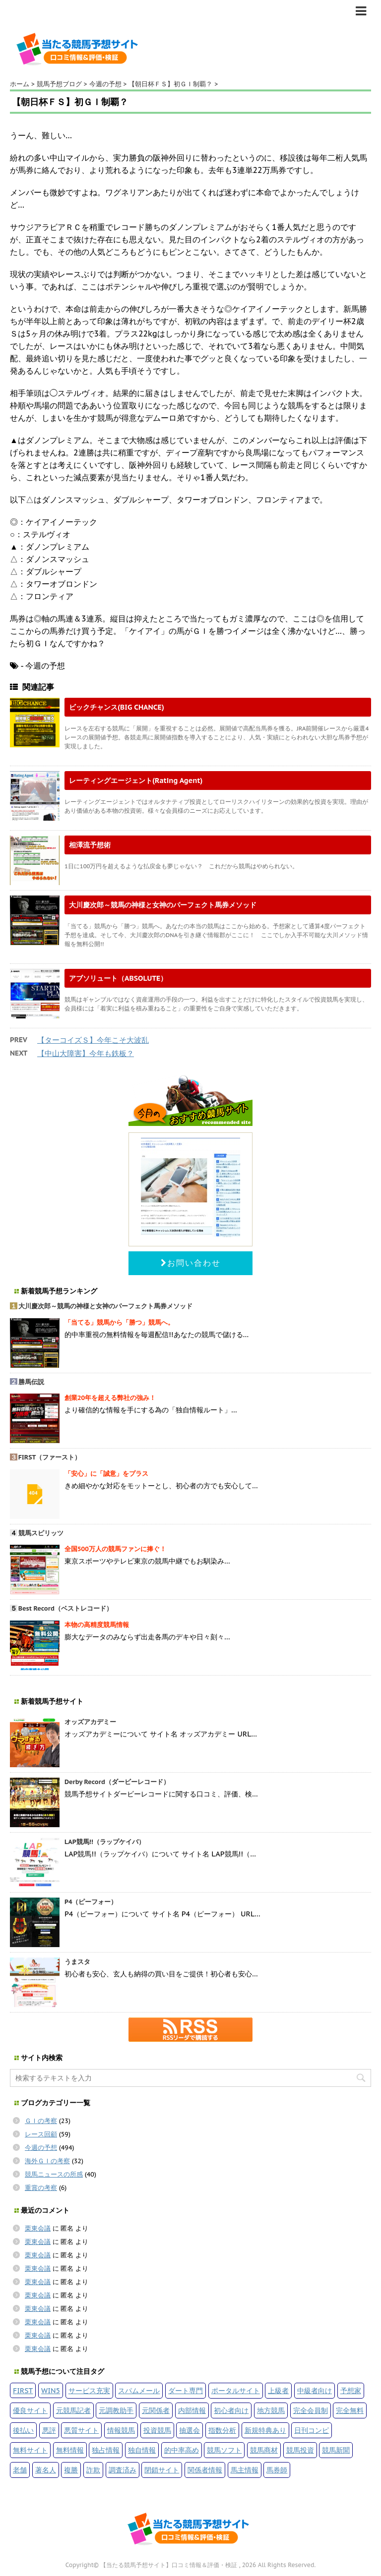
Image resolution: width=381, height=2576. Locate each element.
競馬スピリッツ (41, 1533)
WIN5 (50, 2390)
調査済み (122, 2469)
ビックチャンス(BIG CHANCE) (116, 707)
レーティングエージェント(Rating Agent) (135, 780)
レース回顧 (41, 2134)
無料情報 (70, 2450)
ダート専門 (185, 2390)
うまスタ (77, 1962)
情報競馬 (121, 2430)
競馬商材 (264, 2450)
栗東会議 (38, 2228)
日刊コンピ (311, 2430)
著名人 (45, 2469)
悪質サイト (81, 2430)
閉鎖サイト (161, 2469)
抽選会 (189, 2430)
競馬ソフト (224, 2450)
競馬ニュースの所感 (54, 2174)
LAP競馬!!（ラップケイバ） (104, 1842)
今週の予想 (41, 2147)
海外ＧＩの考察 (47, 2161)
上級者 (278, 2390)
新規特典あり (265, 2430)
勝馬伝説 (31, 1382)
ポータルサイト (235, 2390)
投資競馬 (157, 2430)
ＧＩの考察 (41, 2121)
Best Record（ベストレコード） (65, 1608)
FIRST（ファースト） (49, 1457)
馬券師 (276, 2469)
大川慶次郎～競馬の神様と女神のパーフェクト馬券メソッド (162, 904)
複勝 (71, 2469)
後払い (23, 2430)
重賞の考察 (41, 2188)
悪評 (49, 2430)
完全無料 (350, 2410)
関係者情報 (205, 2469)
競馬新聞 (336, 2450)
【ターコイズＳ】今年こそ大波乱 (93, 1040)
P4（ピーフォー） (91, 1902)
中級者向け (314, 2390)
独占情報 (106, 2450)
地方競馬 (271, 2410)
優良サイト (30, 2410)
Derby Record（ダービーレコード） (117, 1782)
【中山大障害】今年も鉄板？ (85, 1053)
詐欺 (93, 2469)
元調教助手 (116, 2410)
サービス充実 (89, 2390)
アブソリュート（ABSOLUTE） (118, 978)
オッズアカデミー (90, 1722)
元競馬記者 (73, 2410)
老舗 (20, 2469)
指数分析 (222, 2430)
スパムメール (139, 2390)
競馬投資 (300, 2450)
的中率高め (181, 2450)
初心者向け (231, 2410)
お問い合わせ (191, 1263)
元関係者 (156, 2410)
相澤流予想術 (90, 844)
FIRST (23, 2390)
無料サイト (30, 2450)
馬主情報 (244, 2469)
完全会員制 (310, 2410)
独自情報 (142, 2450)
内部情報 (192, 2410)
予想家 (350, 2390)
